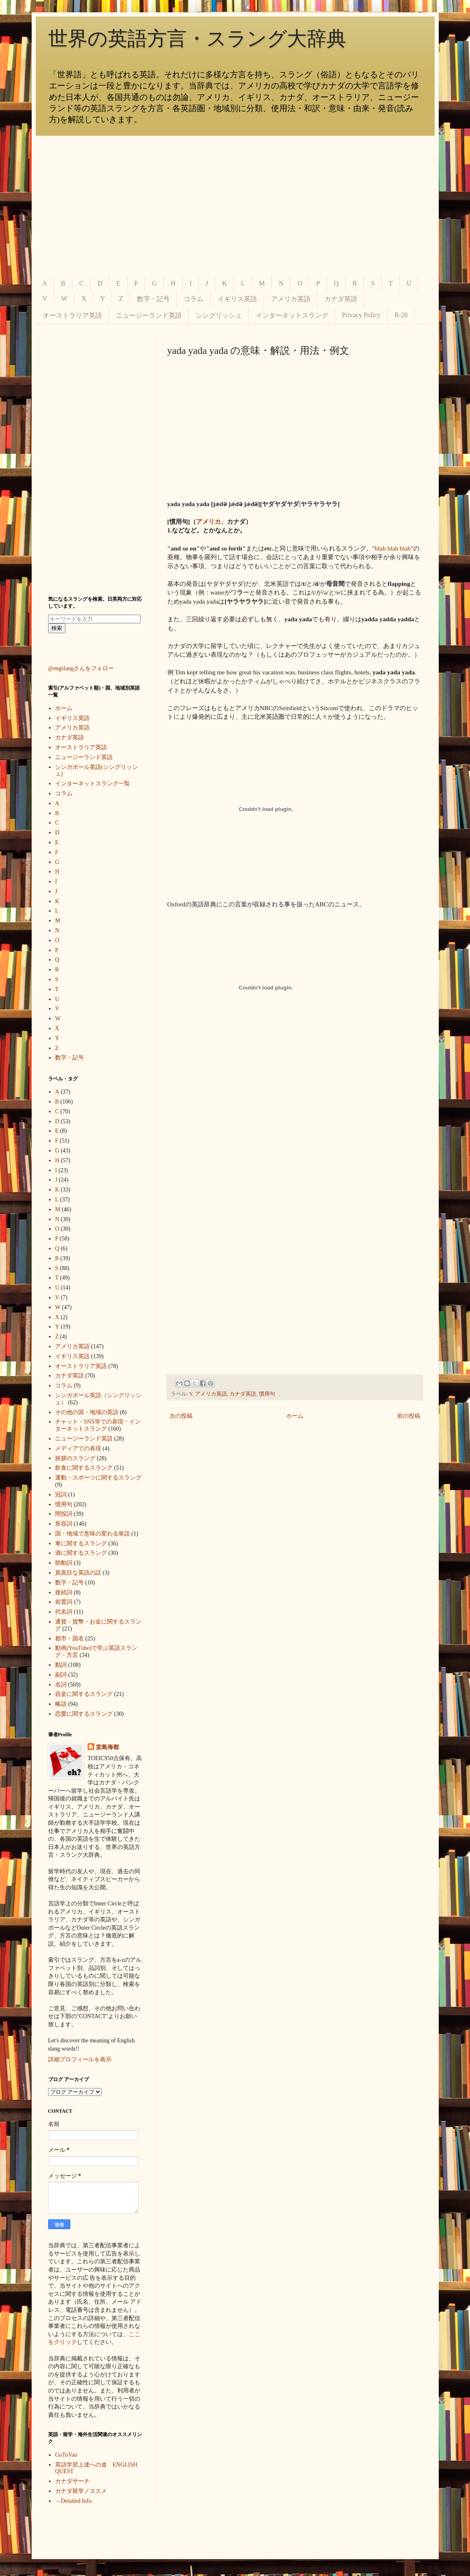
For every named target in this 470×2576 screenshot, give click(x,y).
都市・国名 (69, 1638)
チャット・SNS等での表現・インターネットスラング (98, 1425)
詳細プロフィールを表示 (79, 2059)
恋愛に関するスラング (84, 1714)
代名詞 (63, 1612)
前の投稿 (408, 1416)
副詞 (61, 1675)
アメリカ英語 (290, 298)
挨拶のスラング (75, 1458)
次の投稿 (180, 1416)
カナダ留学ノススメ (81, 2491)
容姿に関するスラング (84, 1694)
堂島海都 (107, 1747)
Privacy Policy (361, 314)
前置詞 (63, 1602)
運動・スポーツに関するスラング (98, 1478)
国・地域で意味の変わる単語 (92, 1534)
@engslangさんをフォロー (81, 668)
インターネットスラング (292, 315)
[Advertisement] (235, 205)
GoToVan (66, 2455)
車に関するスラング (81, 1543)
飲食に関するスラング (84, 1468)
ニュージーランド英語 (149, 315)
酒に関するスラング (81, 1553)
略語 (61, 1704)
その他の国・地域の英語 (86, 1412)
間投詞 (63, 1514)
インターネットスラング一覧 (92, 783)
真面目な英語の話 (78, 1573)
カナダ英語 (340, 298)
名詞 (61, 1685)
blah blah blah (393, 548)
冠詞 (61, 1494)
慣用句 (267, 1394)
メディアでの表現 (78, 1448)
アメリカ (208, 521)
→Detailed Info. (74, 2501)
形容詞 (63, 1524)
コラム (194, 298)
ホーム (294, 1416)
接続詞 (63, 1592)
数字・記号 (153, 298)
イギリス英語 (237, 298)
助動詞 (63, 1563)
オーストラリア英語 (72, 315)
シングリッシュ (219, 315)
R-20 (400, 314)
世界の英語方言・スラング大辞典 (197, 38)
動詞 (61, 1665)
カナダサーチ (72, 2481)
